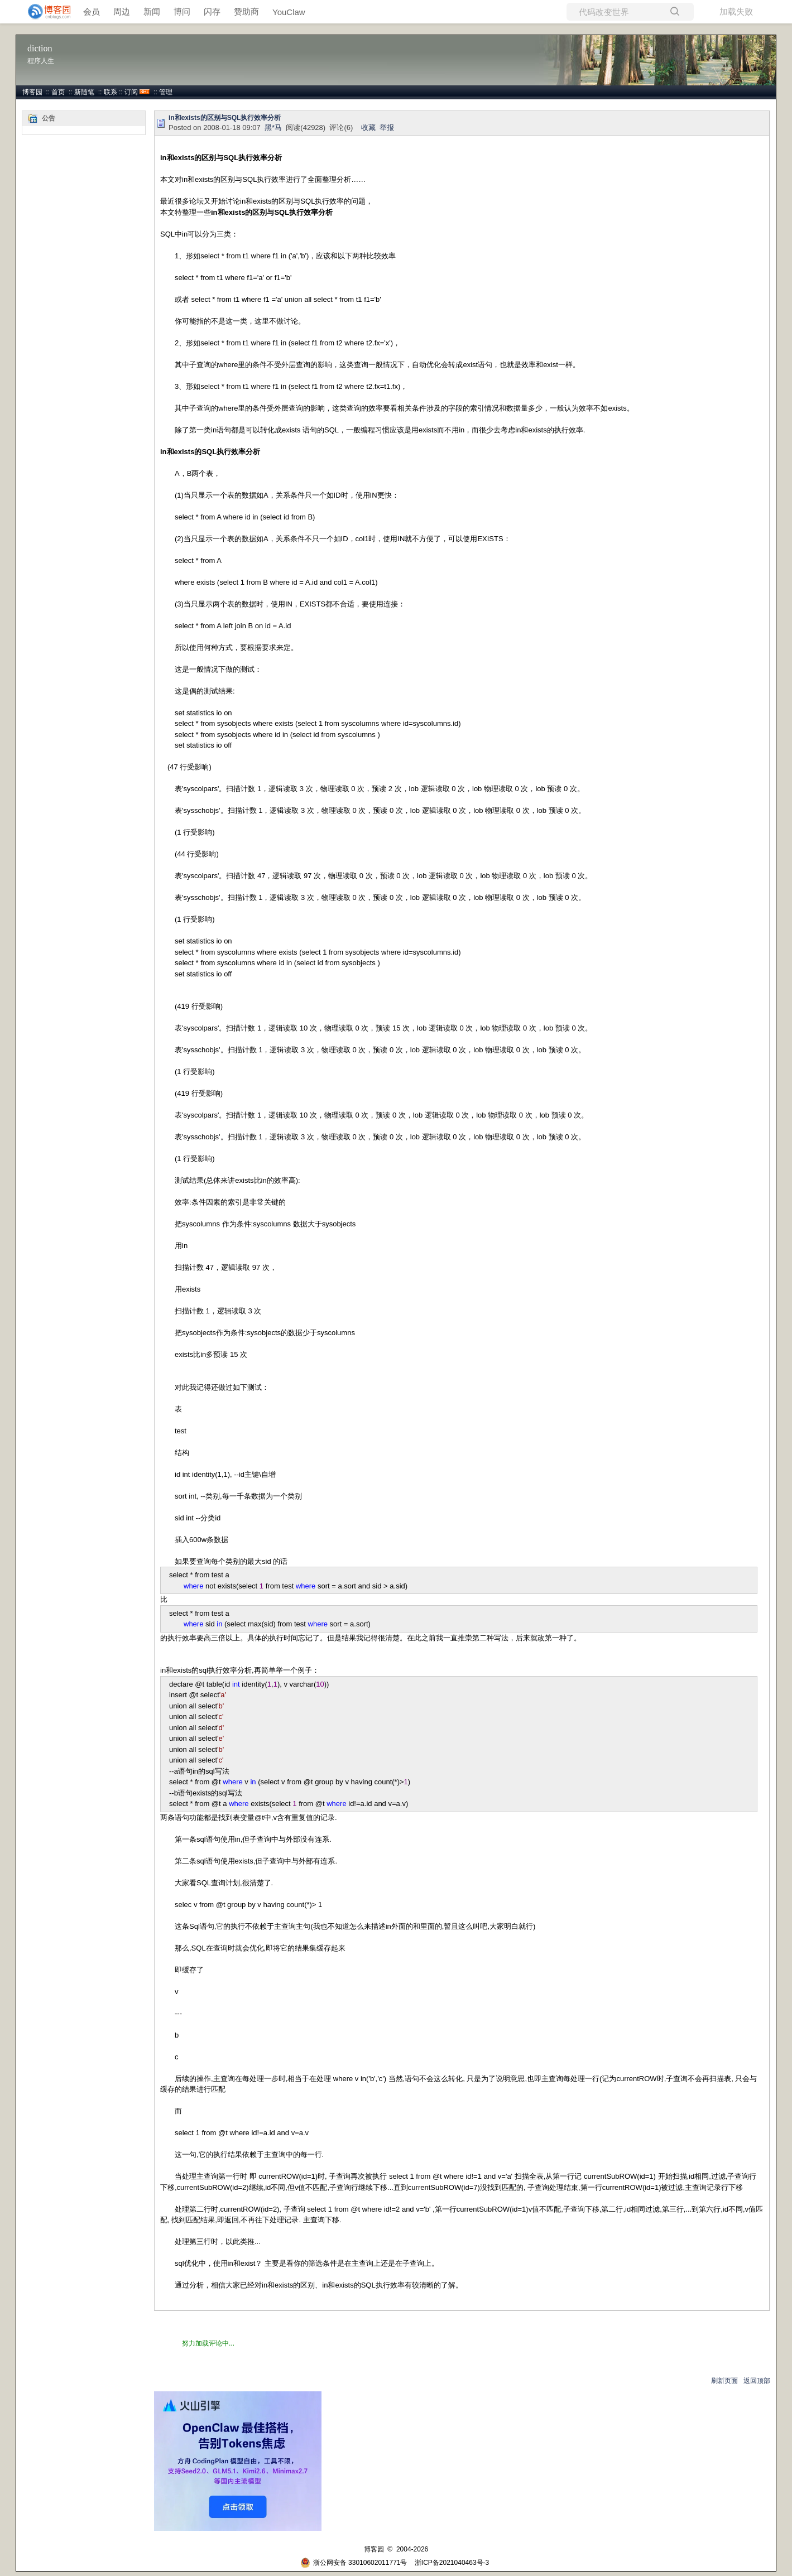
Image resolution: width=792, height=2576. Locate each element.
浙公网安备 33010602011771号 (353, 2563)
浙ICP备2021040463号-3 (452, 2563)
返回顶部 (756, 2381)
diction (39, 48)
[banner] (44, 12)
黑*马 (273, 127)
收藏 (368, 127)
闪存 (212, 11)
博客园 (32, 92)
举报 (387, 127)
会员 (91, 11)
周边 (121, 11)
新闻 (151, 11)
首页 (58, 92)
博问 (182, 11)
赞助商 (246, 11)
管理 (165, 92)
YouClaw (288, 12)
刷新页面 (724, 2381)
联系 (110, 92)
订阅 (131, 92)
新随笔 (84, 92)
